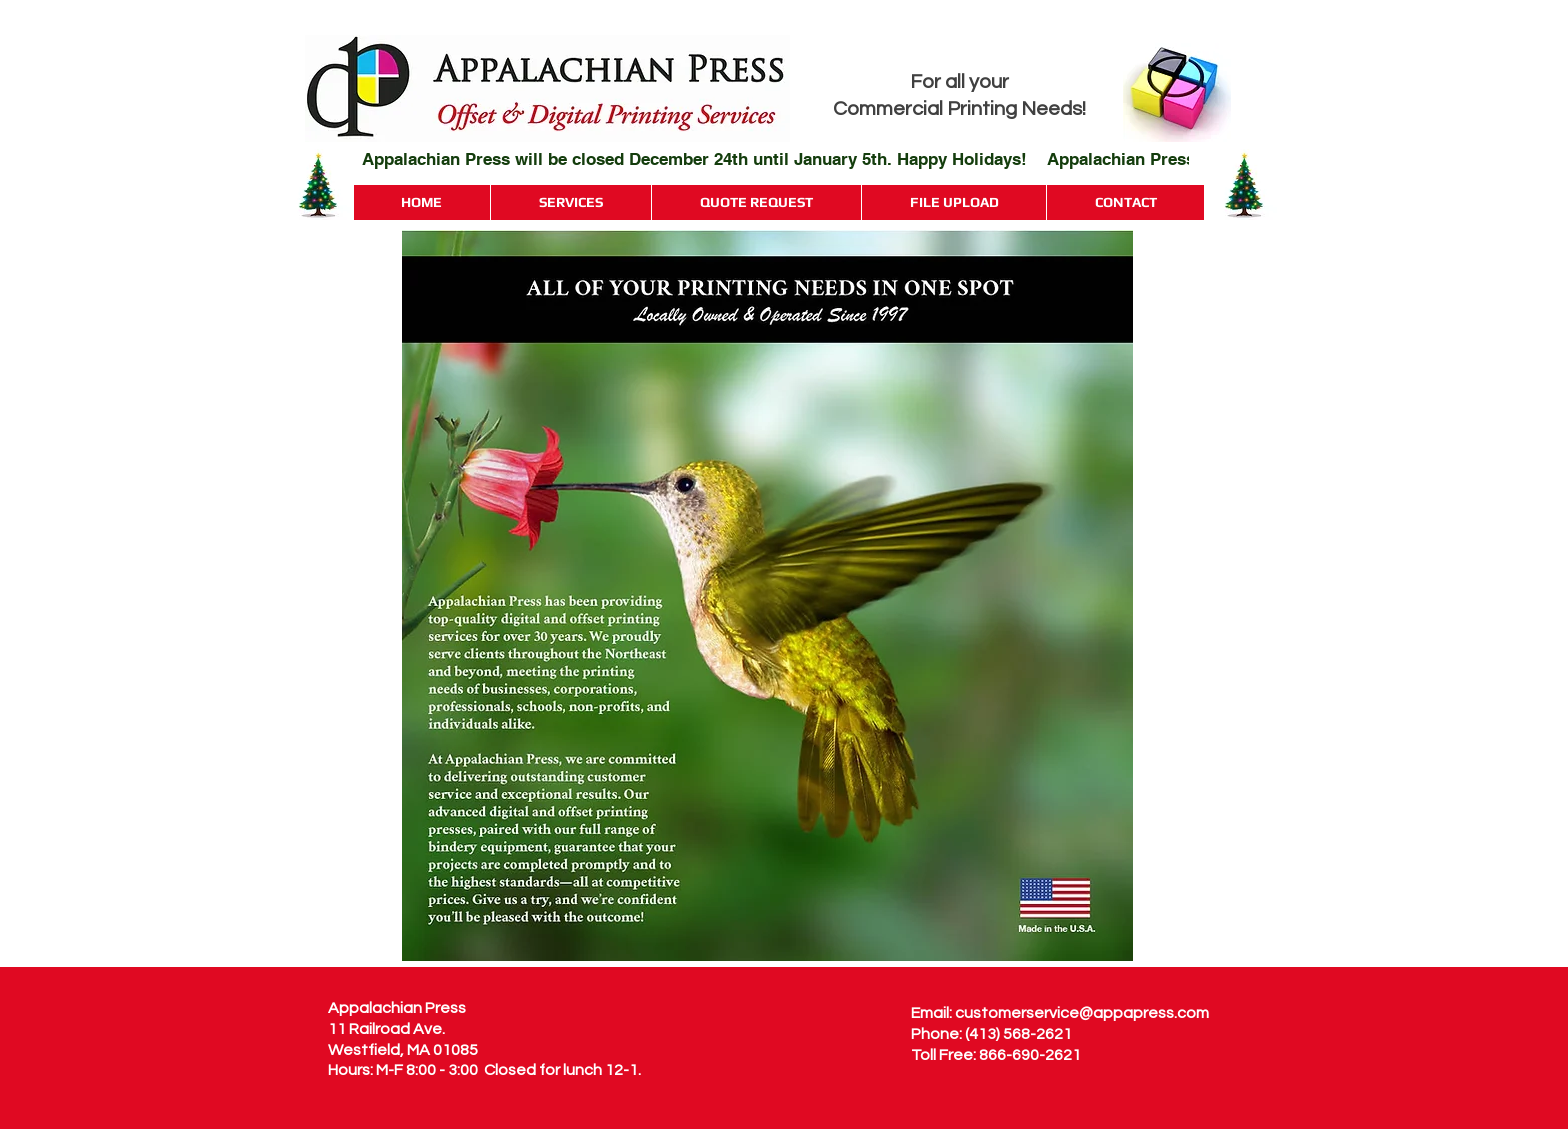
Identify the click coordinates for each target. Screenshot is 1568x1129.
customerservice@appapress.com (1082, 1013)
